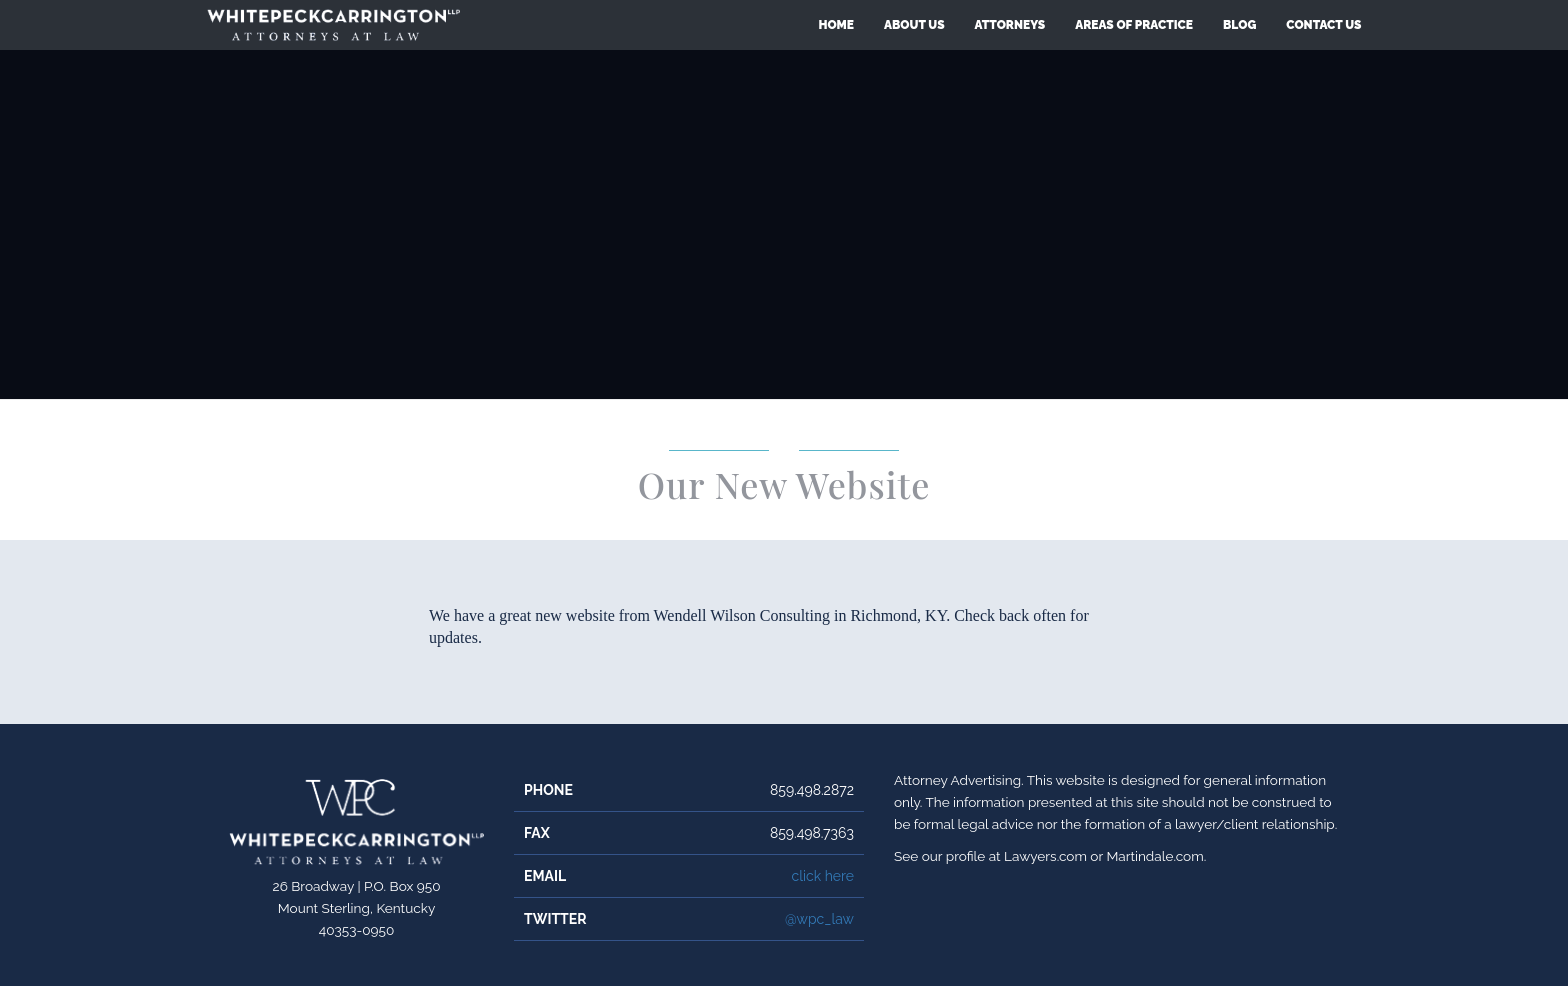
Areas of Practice (1134, 25)
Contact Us (1323, 25)
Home (836, 25)
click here (822, 876)
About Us (914, 25)
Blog (1239, 25)
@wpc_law (819, 919)
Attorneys (1010, 25)
